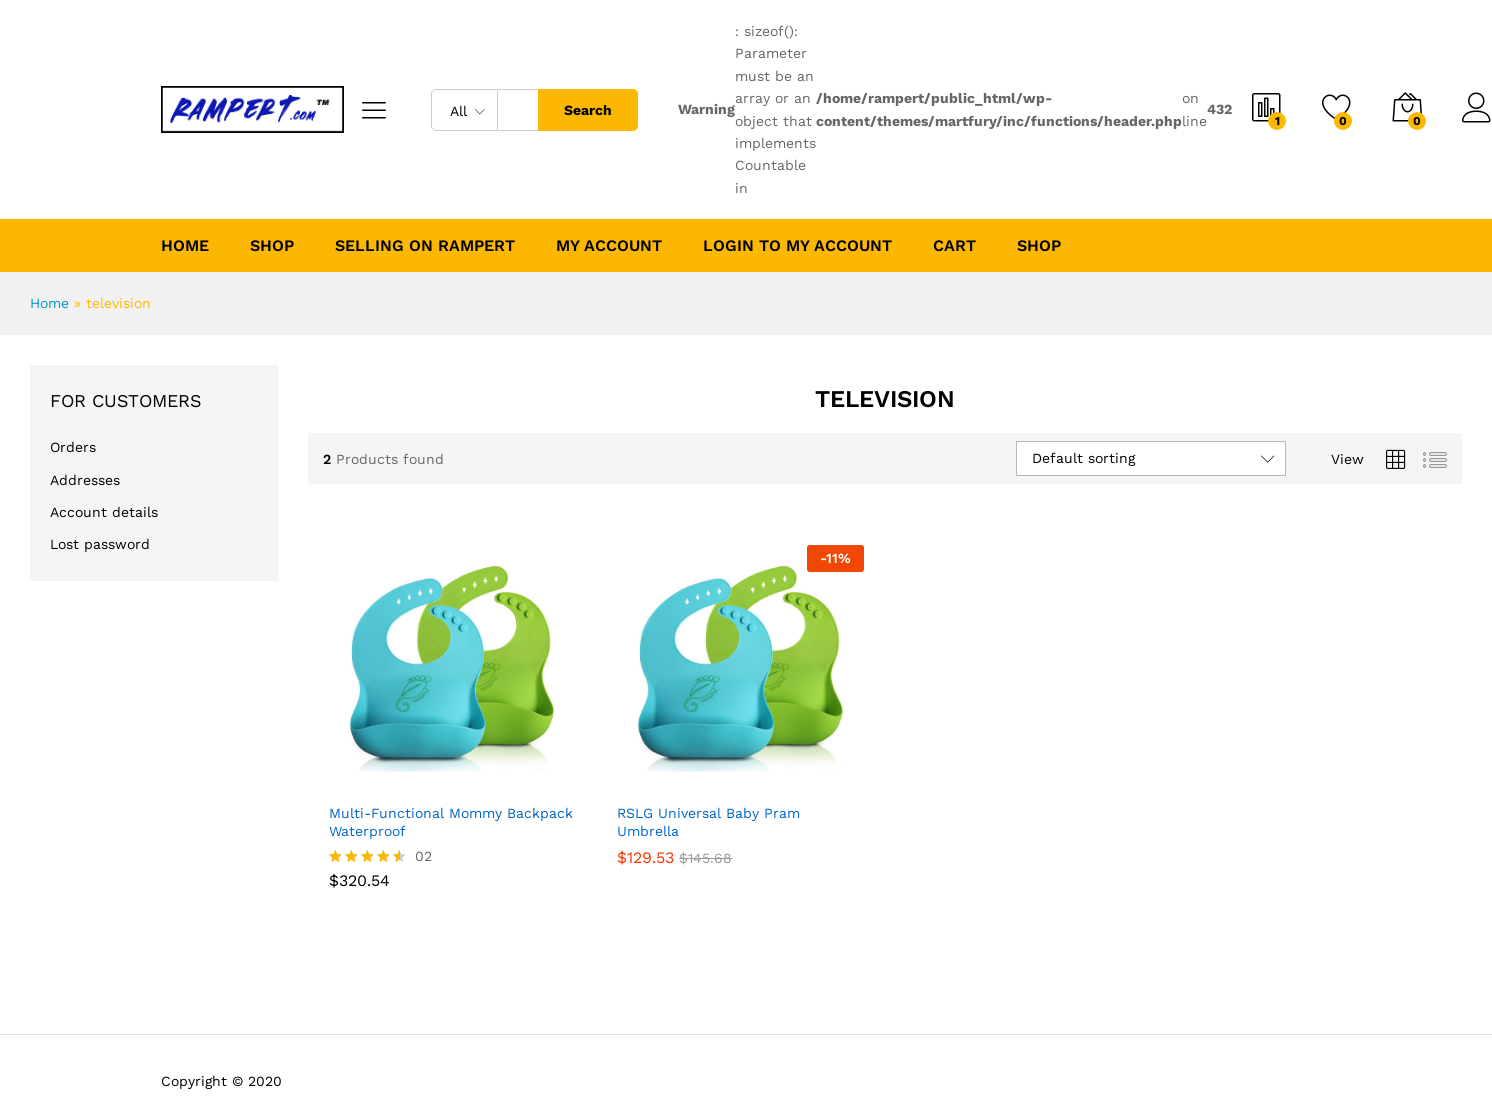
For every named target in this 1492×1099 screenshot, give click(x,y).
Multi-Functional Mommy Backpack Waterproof (451, 822)
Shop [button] (272, 246)
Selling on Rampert (425, 246)
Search (588, 110)
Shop (1039, 246)
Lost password (100, 544)
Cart (954, 246)
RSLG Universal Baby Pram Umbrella (708, 822)
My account (609, 246)
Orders (73, 447)
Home (185, 246)
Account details (104, 512)
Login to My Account (797, 246)
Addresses (85, 480)
